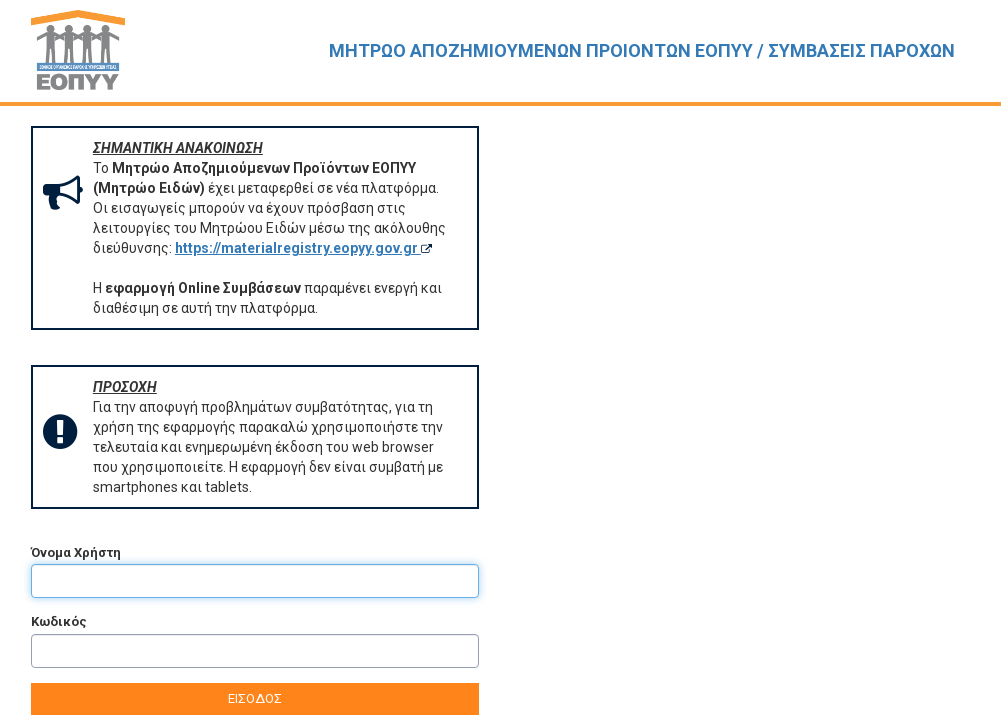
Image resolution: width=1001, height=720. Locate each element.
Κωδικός (59, 621)
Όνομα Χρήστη (76, 552)
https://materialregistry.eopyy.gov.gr (303, 248)
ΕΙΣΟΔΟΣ (255, 698)
